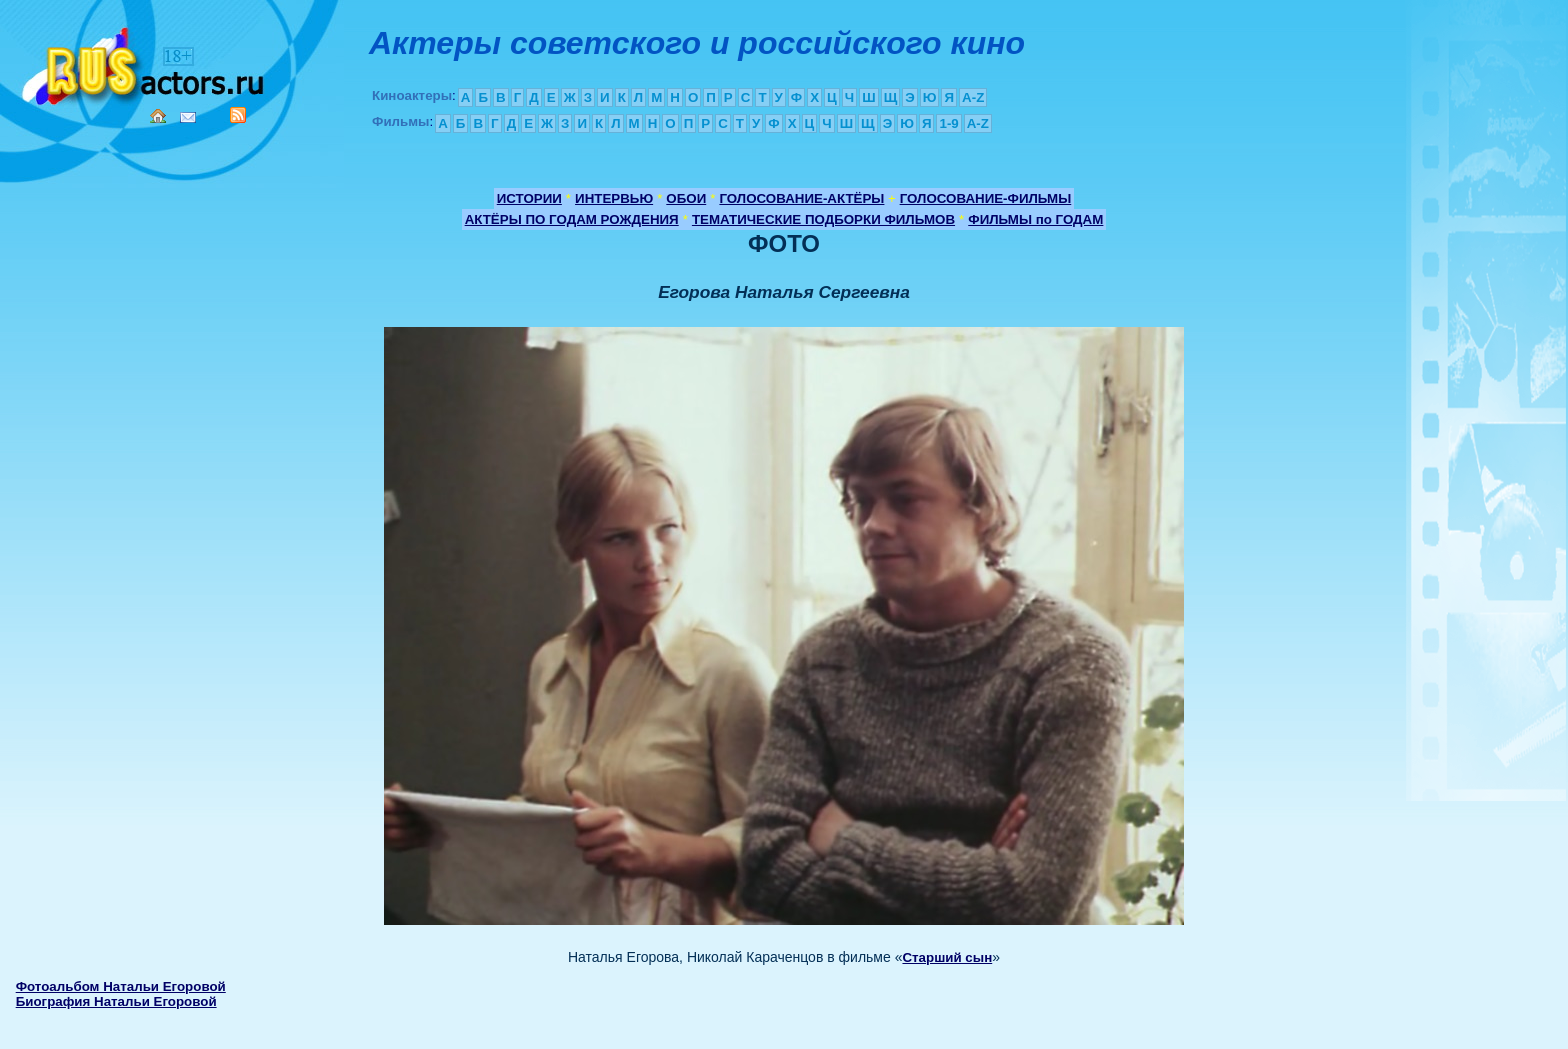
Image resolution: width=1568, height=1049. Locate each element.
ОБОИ (686, 198)
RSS (238, 115)
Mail (188, 117)
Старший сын (947, 957)
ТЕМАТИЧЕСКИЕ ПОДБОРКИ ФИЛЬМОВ (823, 219)
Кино (145, 62)
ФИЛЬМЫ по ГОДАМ (1035, 219)
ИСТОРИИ (529, 198)
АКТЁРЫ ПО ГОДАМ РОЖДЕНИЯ (572, 219)
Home (158, 116)
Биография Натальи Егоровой (116, 1001)
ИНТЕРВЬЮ (614, 198)
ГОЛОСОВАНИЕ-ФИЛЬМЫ (986, 198)
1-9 (948, 123)
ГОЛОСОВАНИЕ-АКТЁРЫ (801, 198)
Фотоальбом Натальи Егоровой (121, 986)
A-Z (973, 97)
